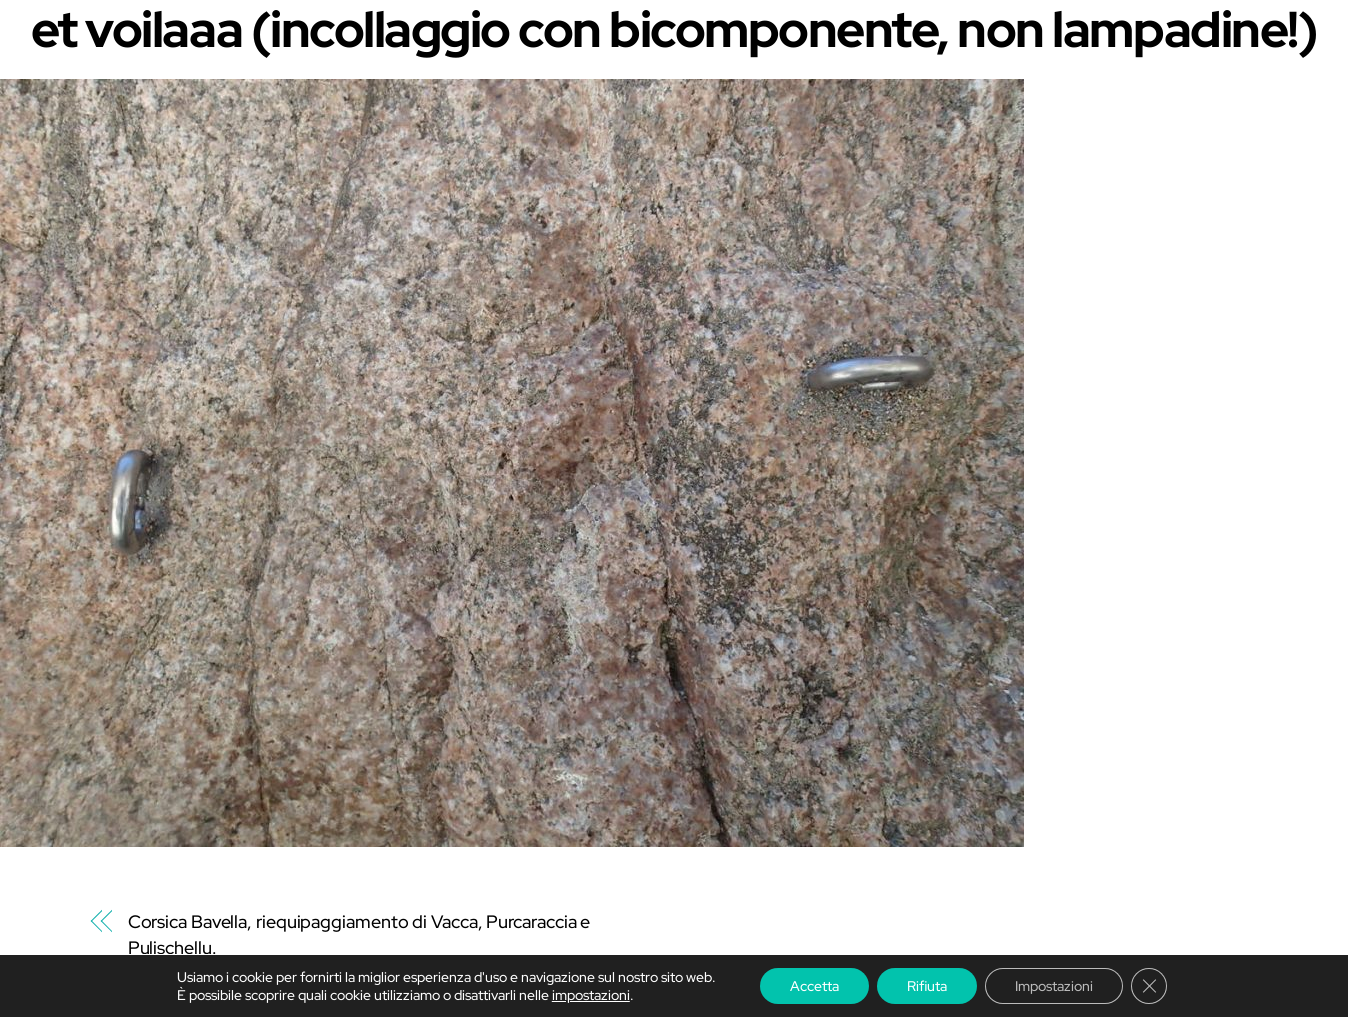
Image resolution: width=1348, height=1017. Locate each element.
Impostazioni (1054, 986)
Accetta (814, 986)
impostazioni (591, 995)
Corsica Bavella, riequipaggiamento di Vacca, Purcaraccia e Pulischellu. (359, 934)
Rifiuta (927, 986)
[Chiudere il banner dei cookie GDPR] (1149, 986)
